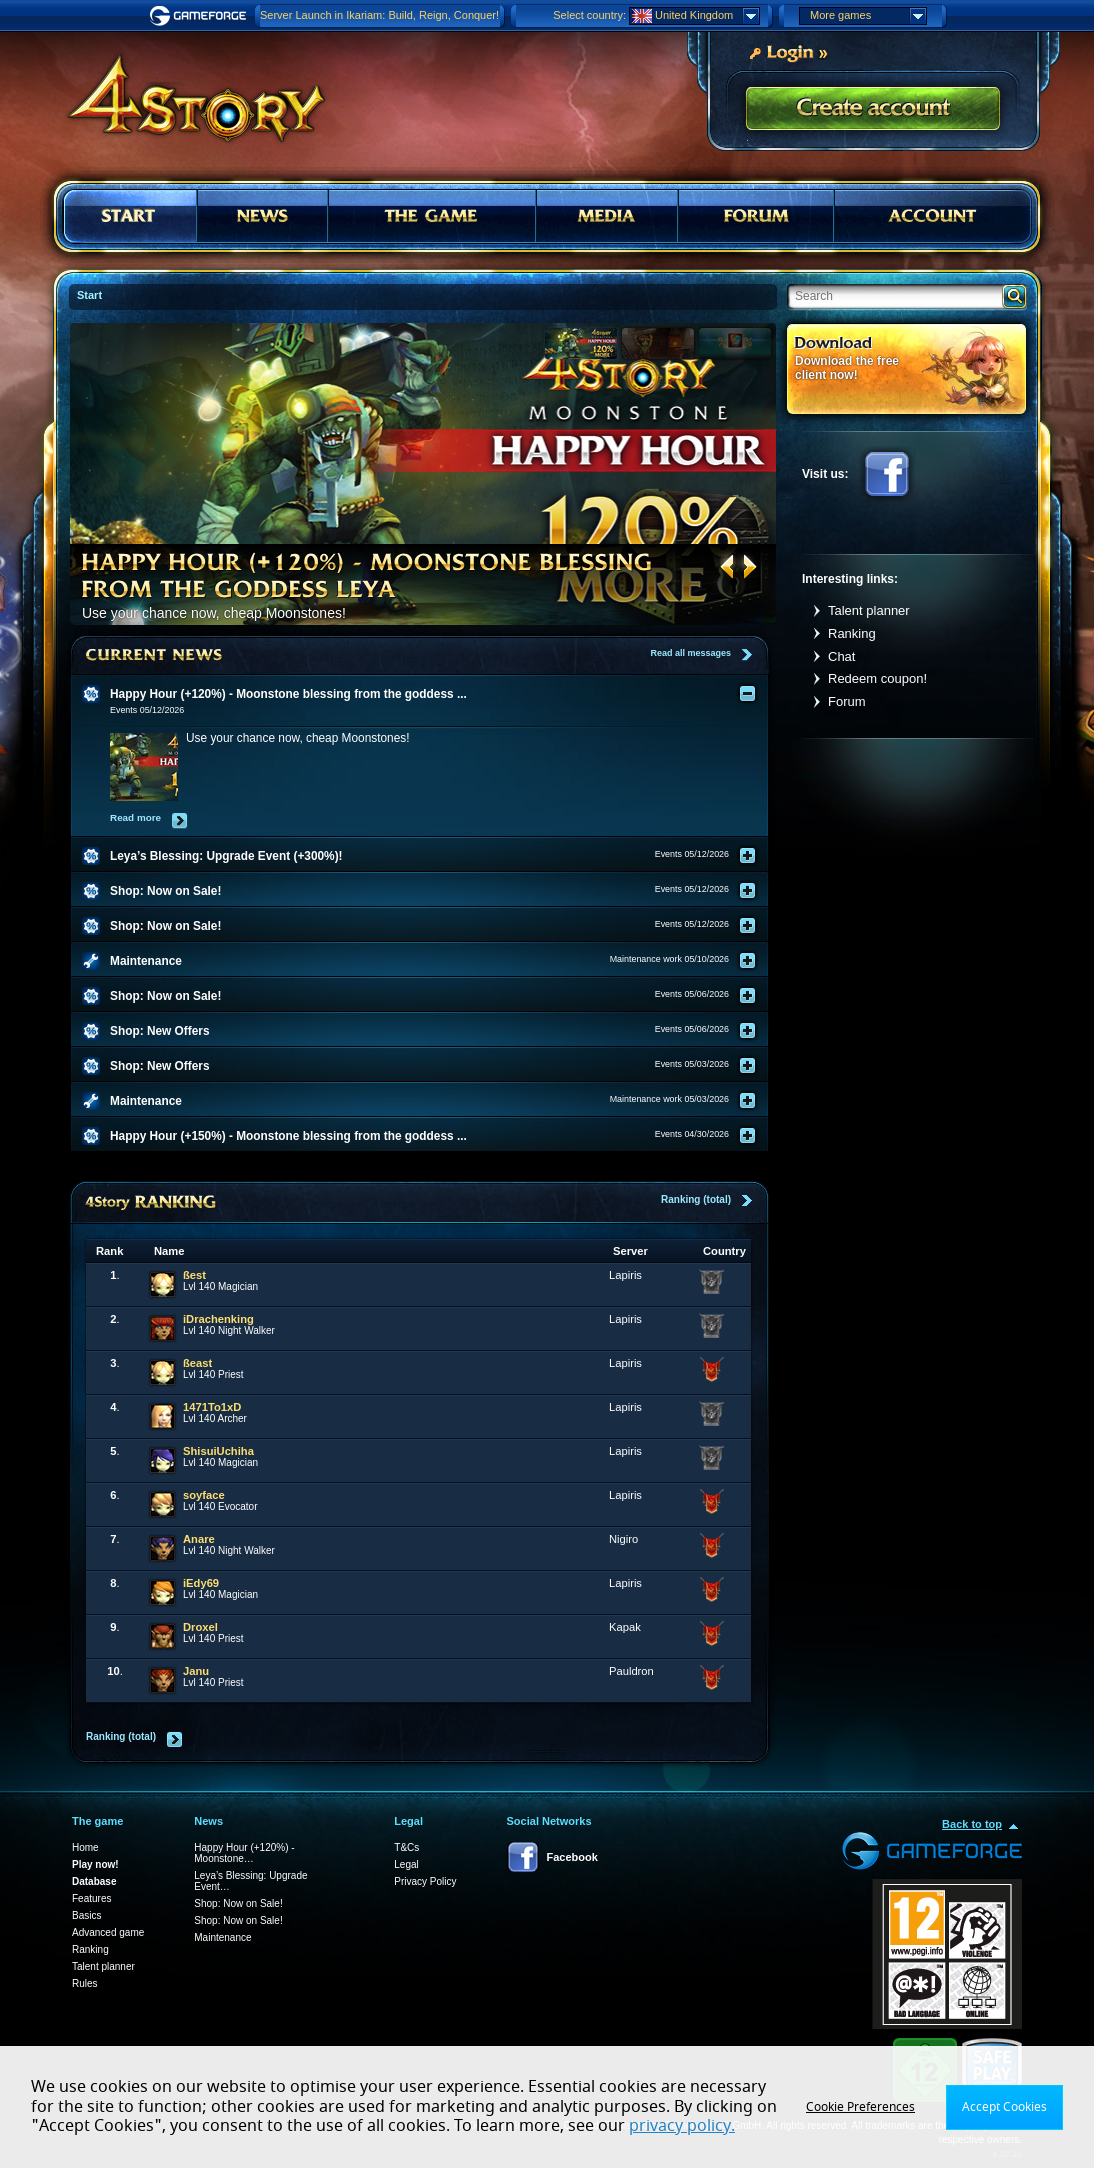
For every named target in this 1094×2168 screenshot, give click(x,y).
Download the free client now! (847, 367)
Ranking (852, 633)
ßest (194, 1275)
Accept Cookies (1004, 2107)
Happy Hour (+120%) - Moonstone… (244, 1853)
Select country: (589, 15)
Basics (86, 1915)
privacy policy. (682, 2126)
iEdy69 (201, 1583)
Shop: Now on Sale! (238, 1903)
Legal (406, 1864)
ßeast (197, 1363)
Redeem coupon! (877, 678)
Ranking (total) (696, 1199)
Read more (135, 817)
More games (868, 16)
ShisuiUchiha (218, 1451)
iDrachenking (218, 1319)
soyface (204, 1495)
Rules (85, 1983)
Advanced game (108, 1932)
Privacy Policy (425, 1881)
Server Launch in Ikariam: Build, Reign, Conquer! (379, 15)
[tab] (432, 694)
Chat (841, 656)
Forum (847, 701)
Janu (196, 1671)
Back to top (972, 1824)
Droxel (200, 1627)
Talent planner (869, 610)
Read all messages (690, 653)
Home (85, 1847)
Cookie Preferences (860, 2107)
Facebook (887, 474)
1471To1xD (212, 1407)
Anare (199, 1539)
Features (91, 1898)
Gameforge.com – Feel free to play (201, 16)
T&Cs (406, 1847)
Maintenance (222, 1937)
